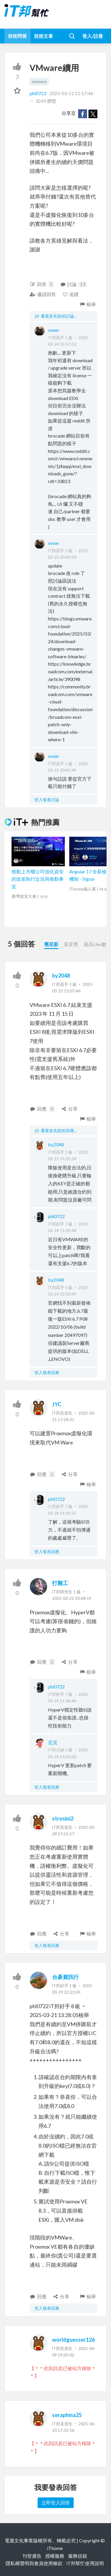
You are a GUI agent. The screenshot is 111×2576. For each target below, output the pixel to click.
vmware (39, 81)
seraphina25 (67, 2415)
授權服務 (54, 2556)
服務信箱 (77, 2556)
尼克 (52, 1742)
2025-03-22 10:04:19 (71, 1598)
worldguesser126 (73, 2339)
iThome (55, 2548)
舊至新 (51, 944)
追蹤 (70, 294)
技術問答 (17, 36)
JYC (56, 1404)
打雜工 (60, 1583)
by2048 (61, 975)
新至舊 (71, 944)
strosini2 (62, 1818)
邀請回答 (43, 294)
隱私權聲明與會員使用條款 (34, 2563)
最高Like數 (95, 944)
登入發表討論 (46, 799)
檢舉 (87, 304)
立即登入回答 (55, 2502)
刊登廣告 (31, 2556)
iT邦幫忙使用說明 (85, 2563)
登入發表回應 (46, 1372)
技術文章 (43, 36)
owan (53, 330)
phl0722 (38, 93)
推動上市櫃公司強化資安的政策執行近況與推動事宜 (38, 879)
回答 (42, 284)
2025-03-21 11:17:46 (71, 93)
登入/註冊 (92, 36)
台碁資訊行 (65, 1977)
